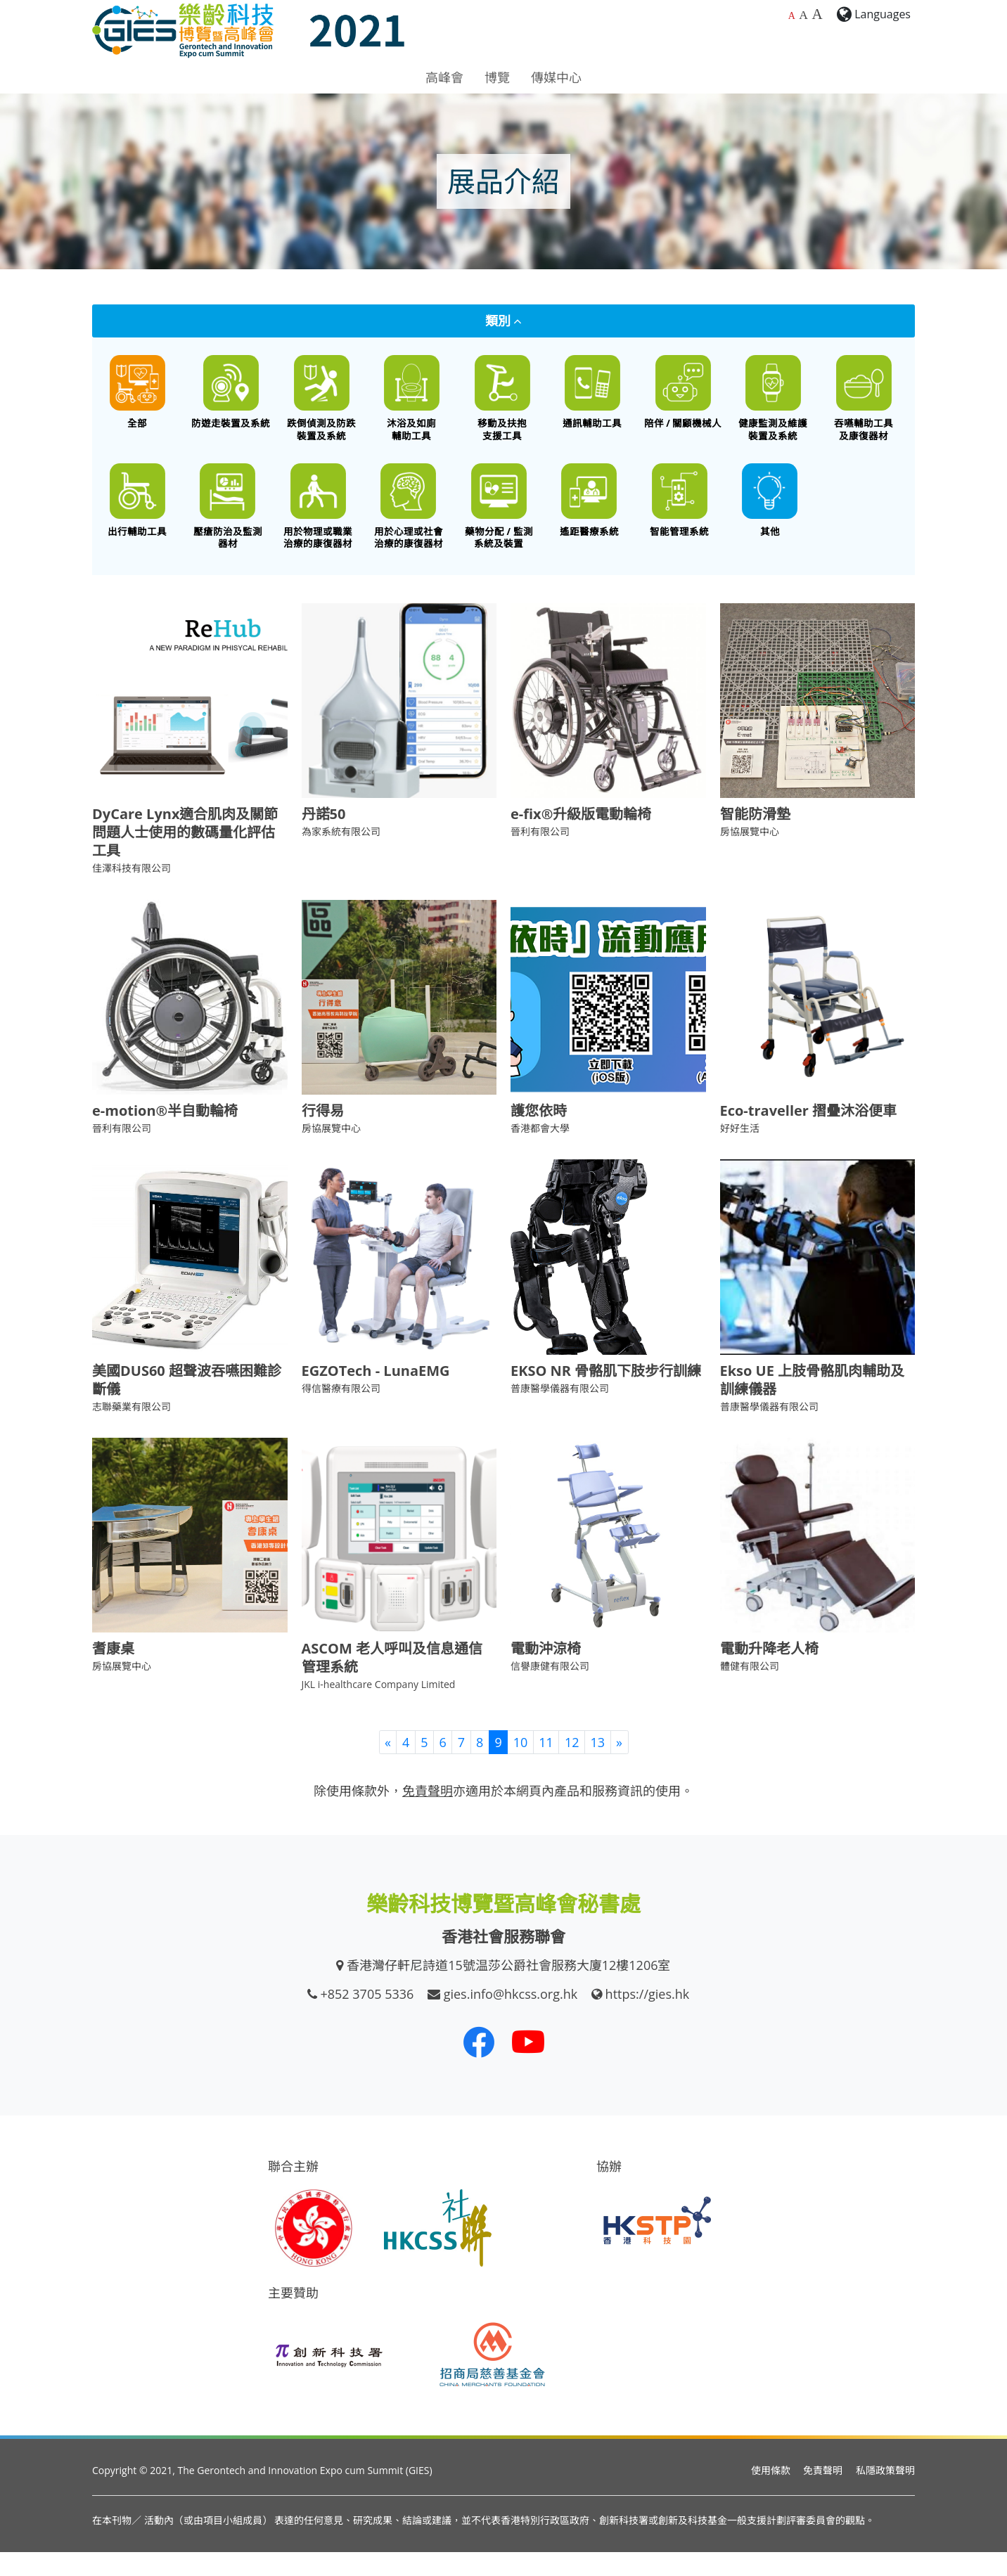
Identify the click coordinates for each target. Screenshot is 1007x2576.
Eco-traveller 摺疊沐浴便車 (808, 1135)
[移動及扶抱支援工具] (502, 404)
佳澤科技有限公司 (131, 892)
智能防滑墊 (755, 838)
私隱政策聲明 (885, 2494)
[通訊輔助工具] (592, 398)
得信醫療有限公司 (341, 1412)
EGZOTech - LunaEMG (376, 1394)
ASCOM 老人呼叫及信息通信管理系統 (392, 1682)
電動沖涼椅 (546, 1672)
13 (597, 1766)
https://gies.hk (647, 2018)
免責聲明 (822, 2494)
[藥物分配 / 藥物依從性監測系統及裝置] (499, 524)
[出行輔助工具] (137, 518)
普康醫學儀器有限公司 (560, 1412)
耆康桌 (113, 1672)
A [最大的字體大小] (817, 14)
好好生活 (739, 1152)
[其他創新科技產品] (770, 518)
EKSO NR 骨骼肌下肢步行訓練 (606, 1394)
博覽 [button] (497, 77)
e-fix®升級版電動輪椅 (581, 838)
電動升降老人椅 (769, 1672)
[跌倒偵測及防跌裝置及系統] (321, 404)
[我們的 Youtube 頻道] (528, 2066)
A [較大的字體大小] (803, 15)
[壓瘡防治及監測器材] (228, 524)
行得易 (323, 1135)
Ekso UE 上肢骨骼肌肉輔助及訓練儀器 (812, 1403)
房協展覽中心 (749, 856)
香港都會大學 (540, 1152)
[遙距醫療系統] (589, 518)
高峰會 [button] (444, 77)
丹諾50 (324, 838)
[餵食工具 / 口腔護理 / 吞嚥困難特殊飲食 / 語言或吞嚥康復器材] (864, 404)
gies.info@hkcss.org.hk (511, 2018)
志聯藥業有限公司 (131, 1430)
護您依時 (539, 1135)
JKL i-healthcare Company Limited (379, 1708)
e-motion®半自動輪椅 (165, 1135)
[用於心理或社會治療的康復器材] (409, 524)
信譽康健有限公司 (550, 1690)
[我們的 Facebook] (478, 2066)
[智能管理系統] (679, 518)
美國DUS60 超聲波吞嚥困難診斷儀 (186, 1403)
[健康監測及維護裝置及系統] (773, 404)
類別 (503, 320)
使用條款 (770, 2494)
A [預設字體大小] (791, 16)
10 (520, 1766)
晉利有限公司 (540, 856)
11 (546, 1766)
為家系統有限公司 (341, 856)
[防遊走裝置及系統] (231, 398)
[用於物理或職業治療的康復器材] (318, 524)
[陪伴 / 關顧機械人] (683, 398)
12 (572, 1766)
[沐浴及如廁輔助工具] (411, 404)
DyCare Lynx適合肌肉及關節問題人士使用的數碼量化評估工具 (185, 856)
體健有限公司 (749, 1690)
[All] (137, 398)
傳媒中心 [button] (556, 77)
